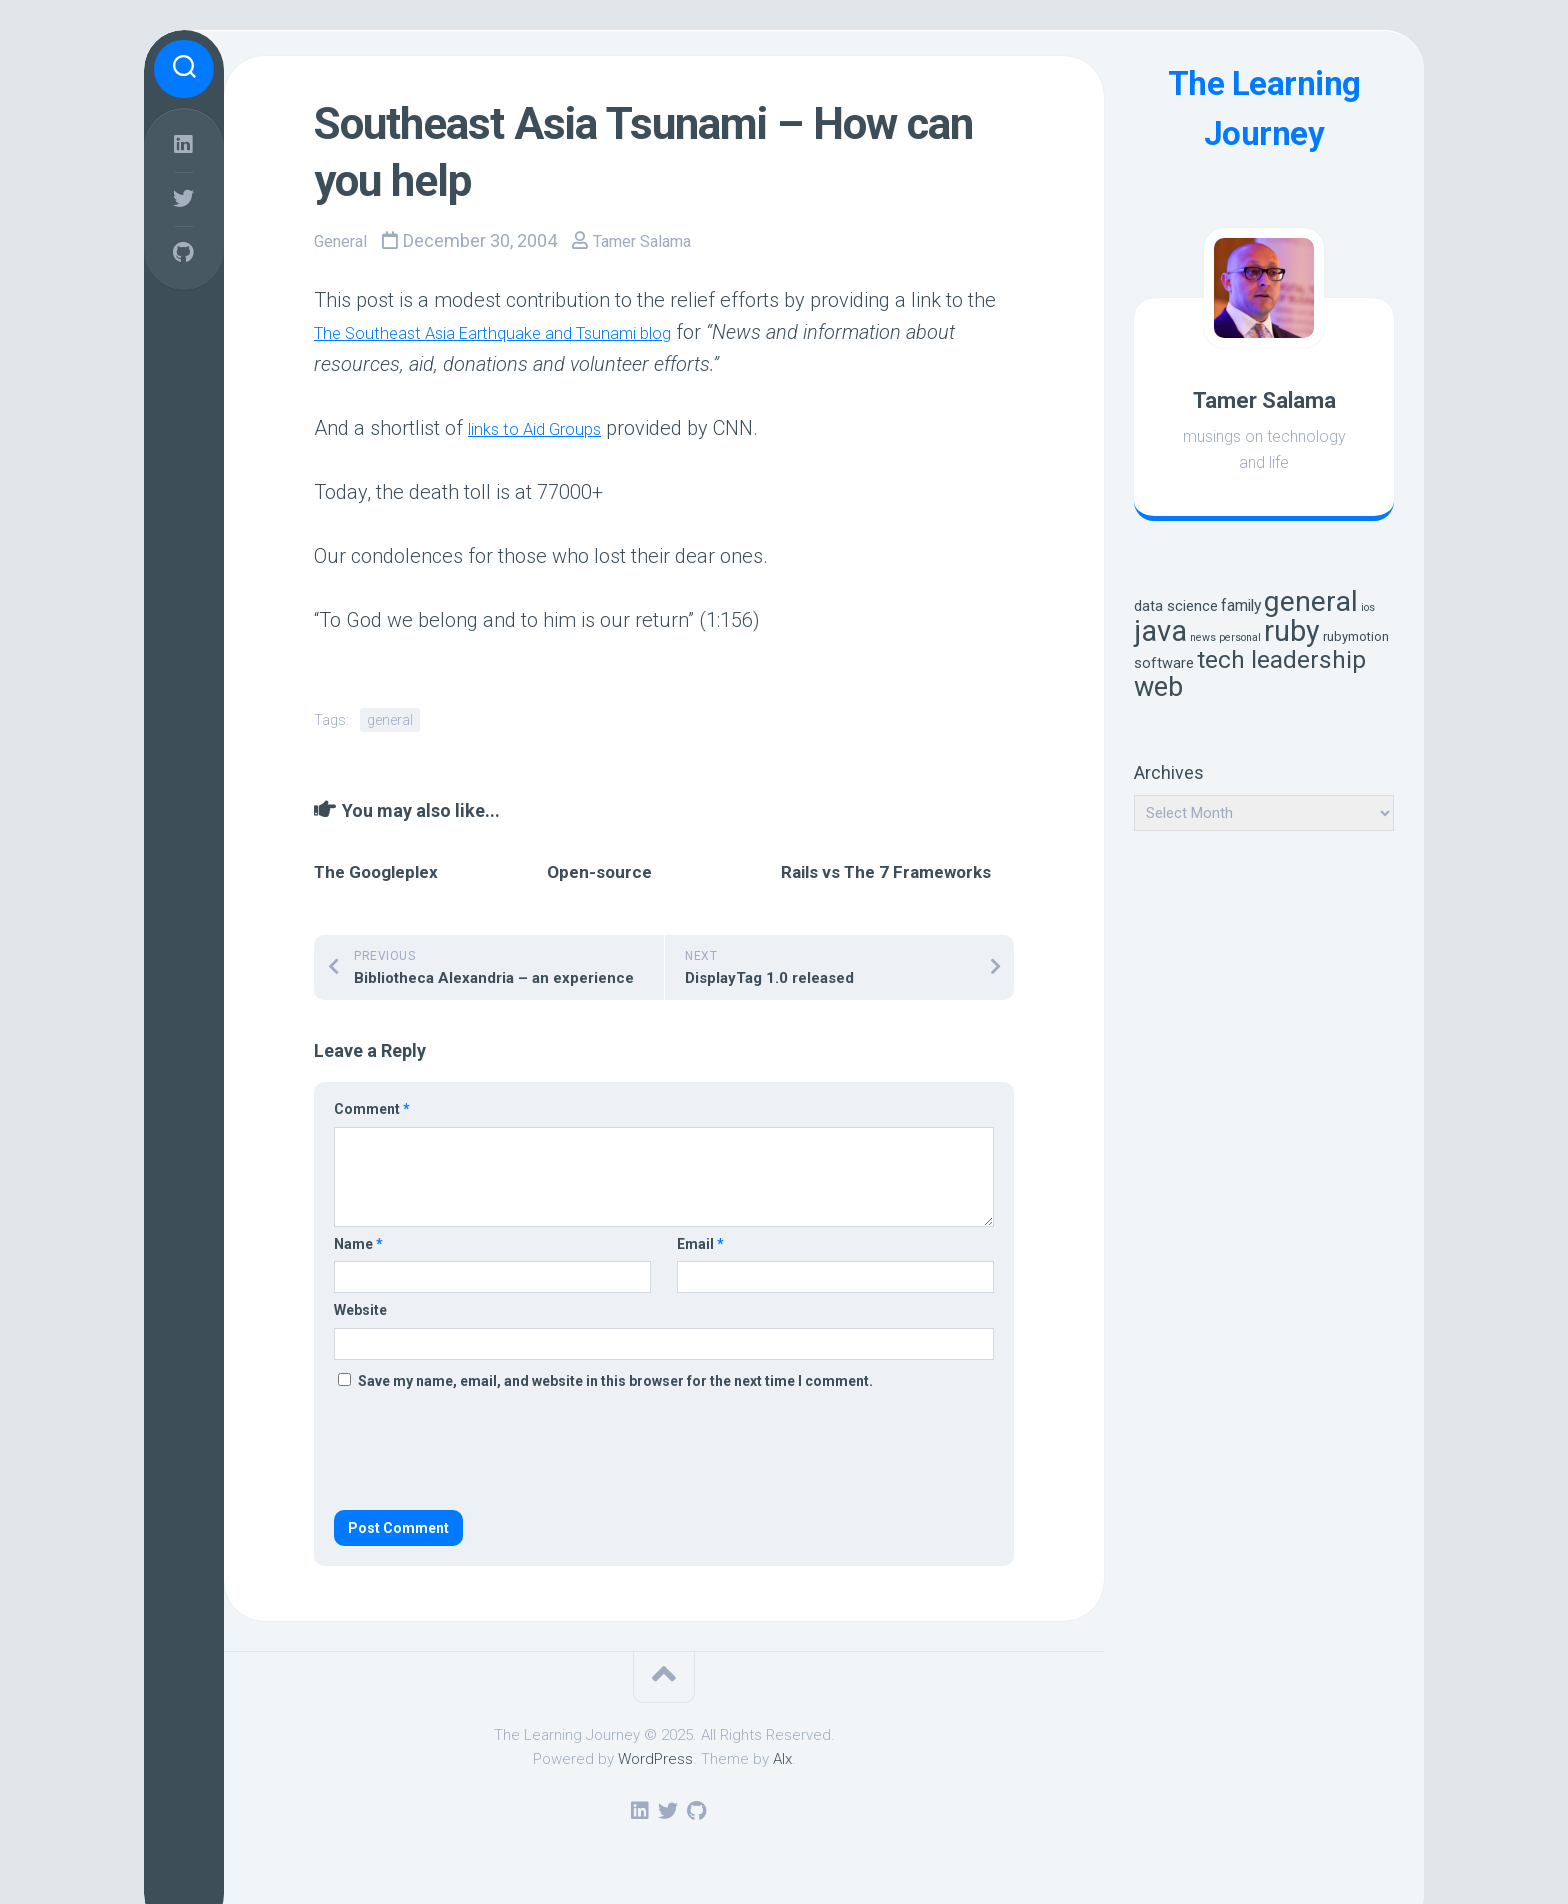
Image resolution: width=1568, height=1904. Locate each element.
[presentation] (486, 1450)
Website (360, 1309)
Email (700, 1243)
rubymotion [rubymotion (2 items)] (1356, 636)
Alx (782, 1758)
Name (358, 1243)
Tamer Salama (657, 240)
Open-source (599, 871)
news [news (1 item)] (1203, 637)
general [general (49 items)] (1311, 601)
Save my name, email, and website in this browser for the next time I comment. (615, 1380)
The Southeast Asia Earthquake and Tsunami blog (534, 331)
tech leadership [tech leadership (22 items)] (1281, 660)
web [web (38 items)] (1158, 687)
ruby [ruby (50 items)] (1292, 631)
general (390, 719)
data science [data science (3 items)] (1176, 606)
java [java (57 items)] (1160, 631)
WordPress (655, 1758)
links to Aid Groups (550, 427)
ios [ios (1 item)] (1368, 607)
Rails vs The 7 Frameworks (886, 871)
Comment (372, 1108)
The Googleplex (376, 871)
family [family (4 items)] (1241, 605)
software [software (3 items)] (1164, 663)
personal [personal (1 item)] (1240, 637)
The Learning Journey (1264, 109)
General (344, 240)
